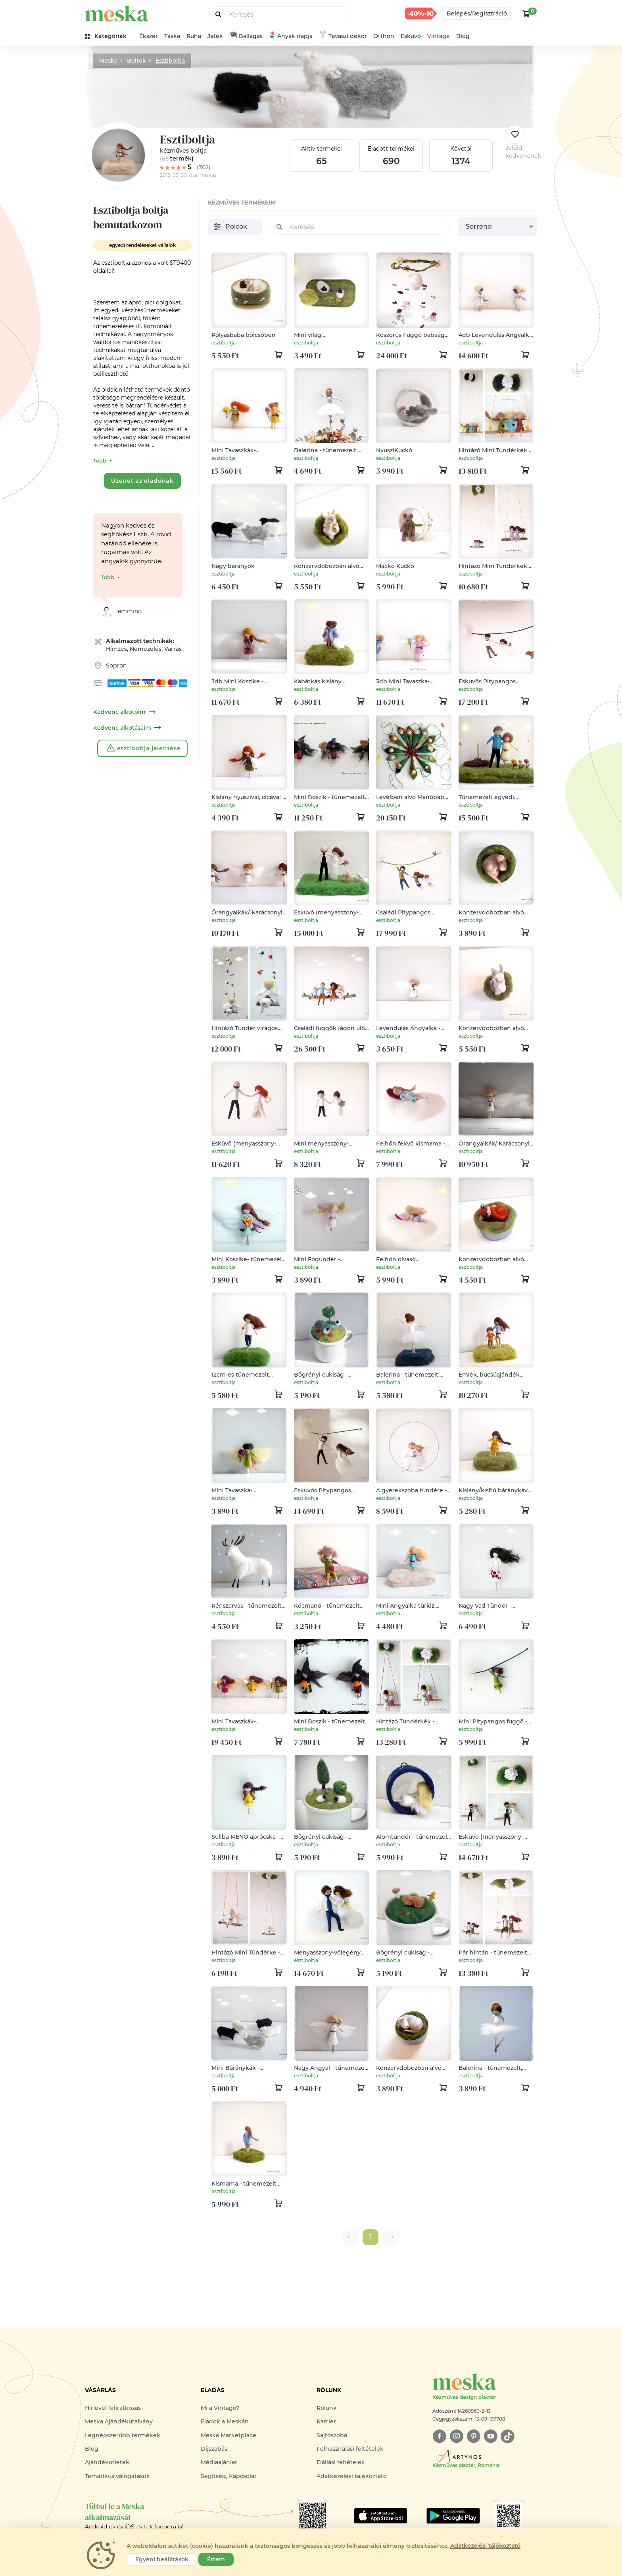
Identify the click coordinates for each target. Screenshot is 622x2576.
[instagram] (456, 2436)
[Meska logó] (484, 2387)
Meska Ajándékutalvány (119, 2421)
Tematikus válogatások (117, 2476)
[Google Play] (380, 2516)
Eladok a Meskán (225, 2421)
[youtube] (490, 2436)
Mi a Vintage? (220, 2408)
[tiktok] (507, 2436)
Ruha (193, 36)
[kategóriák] (109, 36)
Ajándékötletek (107, 2462)
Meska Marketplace (228, 2435)
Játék (215, 36)
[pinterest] (473, 2436)
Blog (463, 36)
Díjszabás (214, 2448)
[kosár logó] (526, 13)
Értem (216, 2559)
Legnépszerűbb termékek (122, 2435)
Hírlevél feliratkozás (113, 2408)
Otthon (383, 36)
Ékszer (148, 36)
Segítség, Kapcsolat (229, 2476)
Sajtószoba (332, 2435)
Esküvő (411, 36)
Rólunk (327, 2408)
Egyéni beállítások (161, 2559)
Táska (172, 36)
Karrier (326, 2421)
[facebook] (439, 2436)
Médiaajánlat (219, 2462)
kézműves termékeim (242, 202)
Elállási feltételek (341, 2462)
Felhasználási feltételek (350, 2448)
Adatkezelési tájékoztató (352, 2476)
